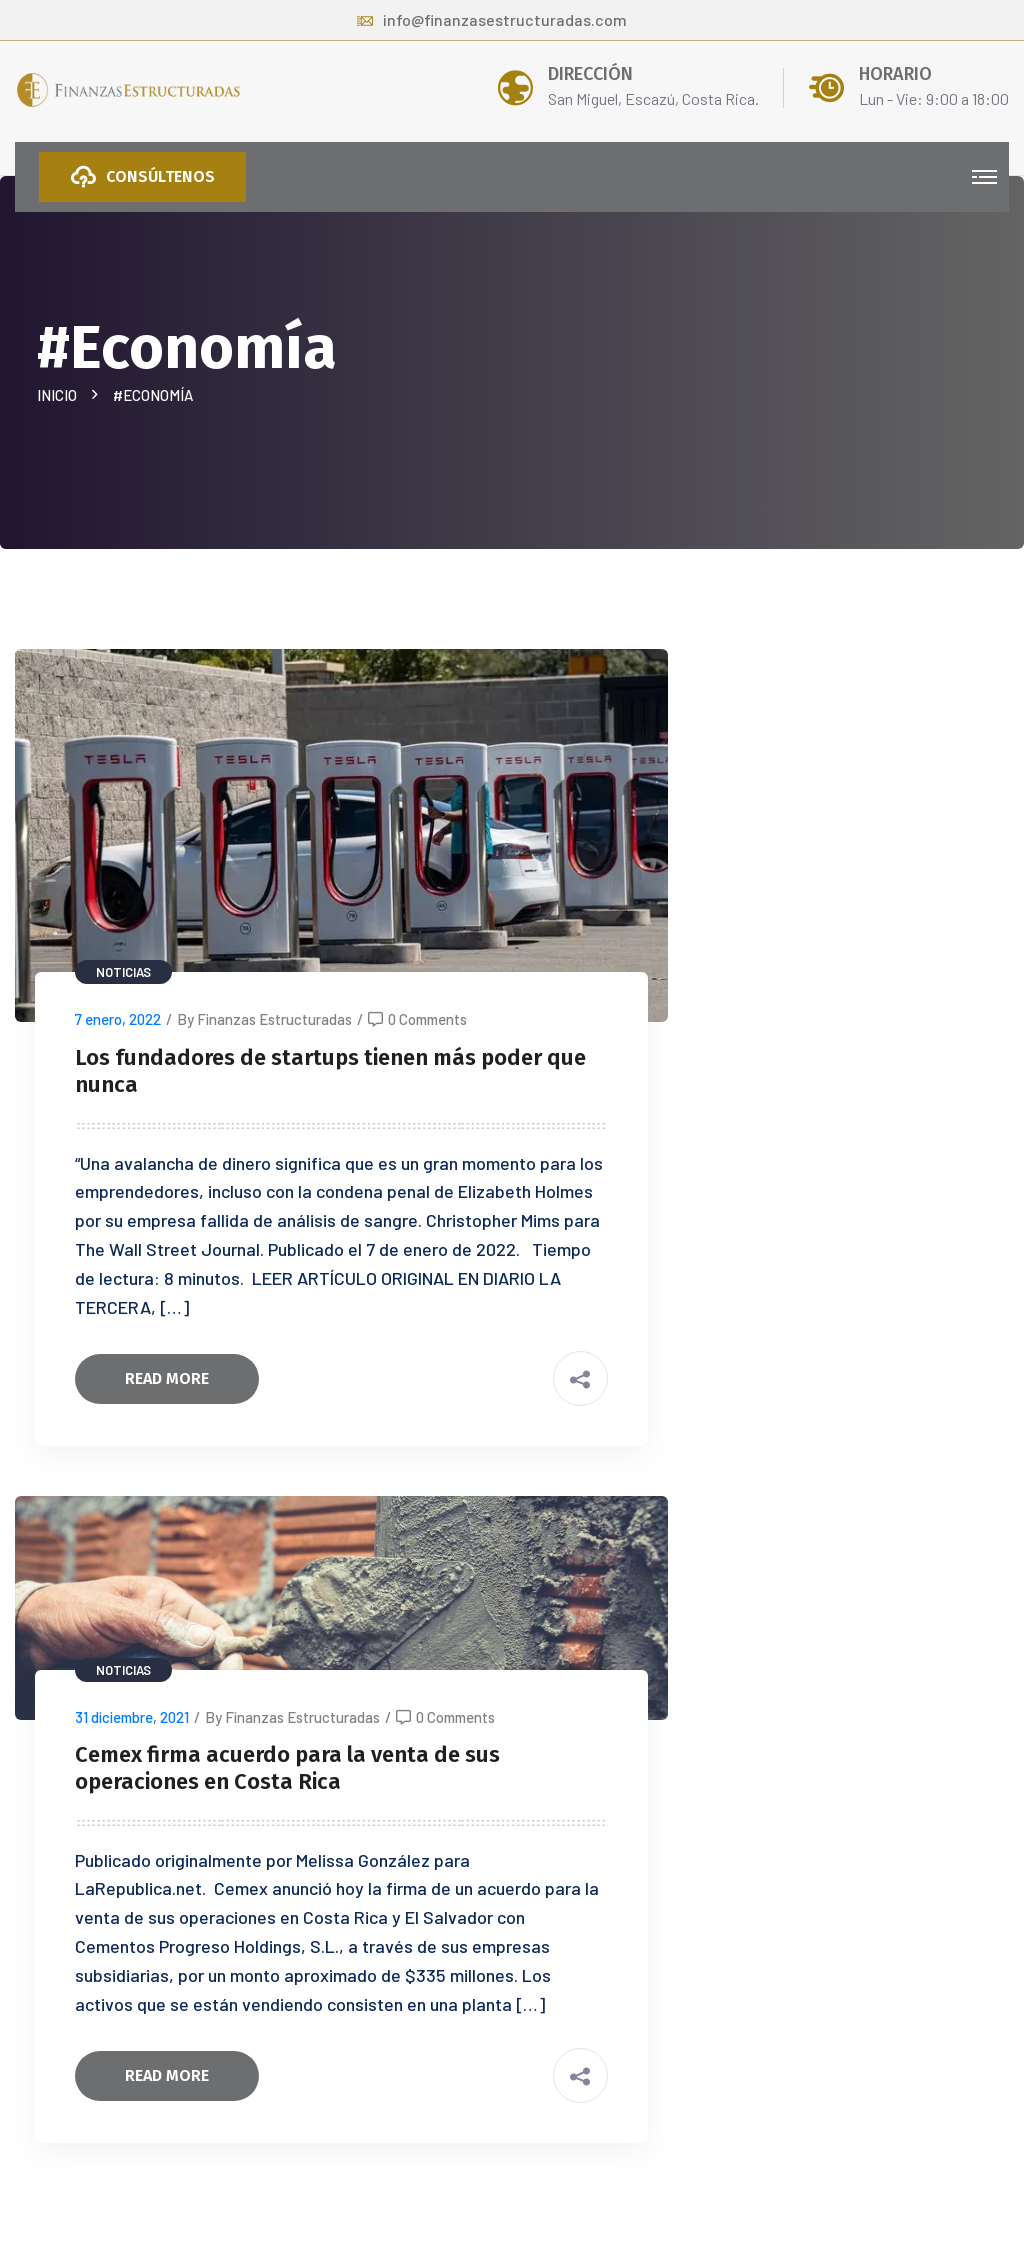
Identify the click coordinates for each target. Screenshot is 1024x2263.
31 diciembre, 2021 (132, 1717)
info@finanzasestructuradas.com (492, 19)
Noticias (123, 972)
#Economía (153, 395)
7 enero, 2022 (118, 1019)
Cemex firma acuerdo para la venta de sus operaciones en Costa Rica (287, 1768)
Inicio (60, 395)
